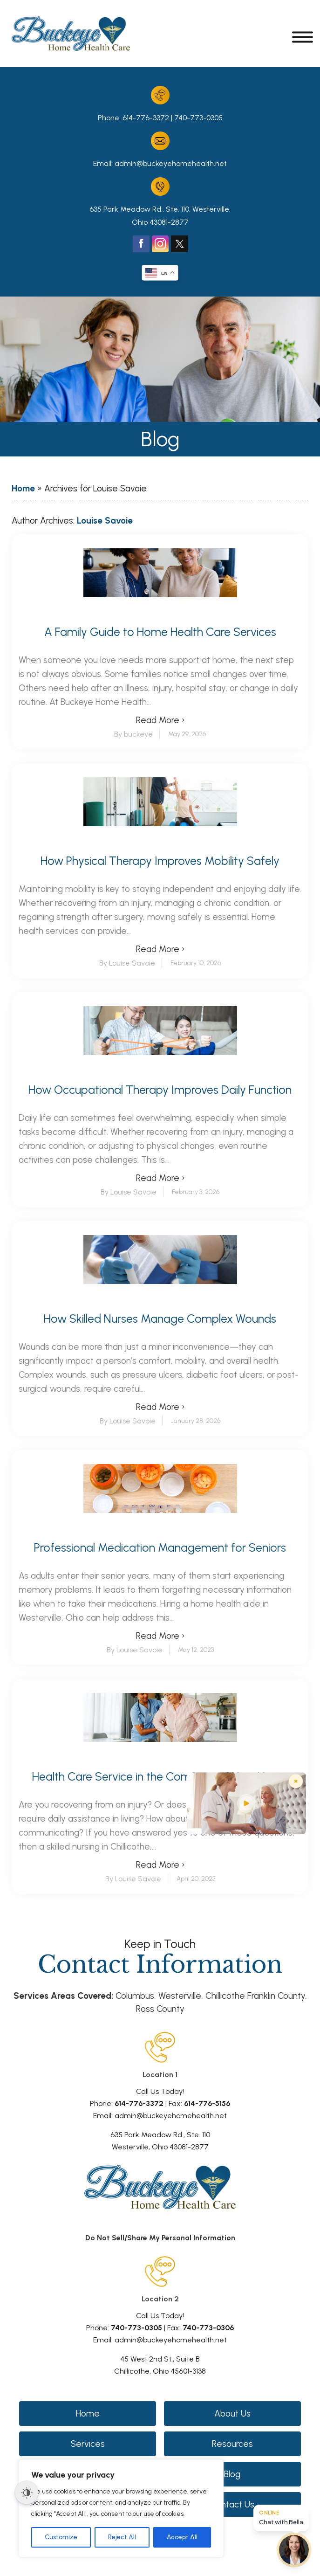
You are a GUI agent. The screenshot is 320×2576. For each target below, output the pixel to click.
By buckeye (133, 734)
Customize (61, 2537)
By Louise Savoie (127, 963)
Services (88, 2443)
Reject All (122, 2537)
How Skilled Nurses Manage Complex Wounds (160, 1319)
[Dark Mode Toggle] (26, 2492)
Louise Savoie (105, 520)
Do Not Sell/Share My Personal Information (160, 2237)
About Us (232, 2413)
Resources (232, 2443)
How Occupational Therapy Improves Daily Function (160, 1090)
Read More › (160, 720)
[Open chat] (294, 2550)
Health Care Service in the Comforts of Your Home (160, 1776)
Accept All (182, 2537)
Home (23, 488)
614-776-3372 (146, 117)
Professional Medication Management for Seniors (160, 1547)
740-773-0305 (198, 117)
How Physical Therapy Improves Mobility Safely (160, 861)
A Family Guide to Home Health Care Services (160, 632)
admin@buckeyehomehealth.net (171, 163)
